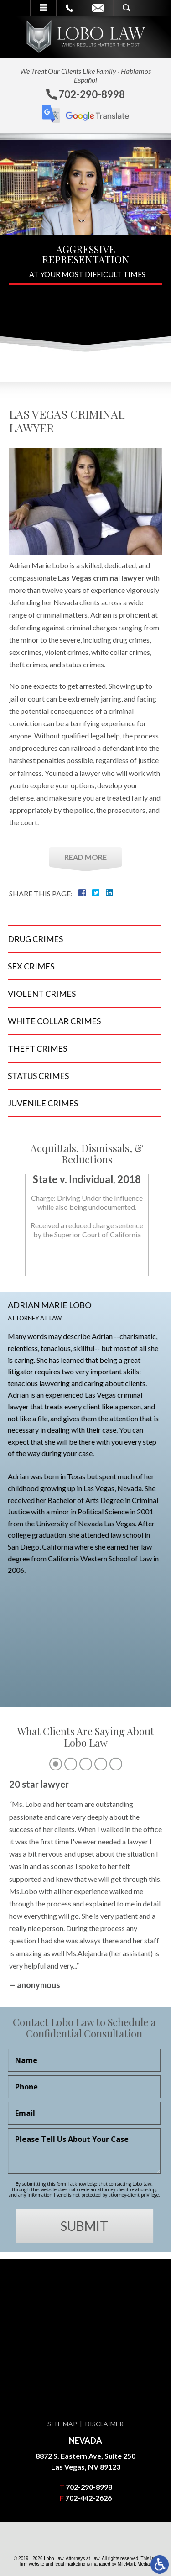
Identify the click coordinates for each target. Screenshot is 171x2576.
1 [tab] (55, 1985)
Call (70, 8)
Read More (85, 857)
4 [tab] (101, 1985)
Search (127, 8)
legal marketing (69, 2563)
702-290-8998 (89, 2486)
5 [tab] (116, 1985)
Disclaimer (104, 2424)
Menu (43, 8)
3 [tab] (85, 1985)
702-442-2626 (88, 2497)
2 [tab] (70, 1985)
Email (98, 8)
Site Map (62, 2424)
